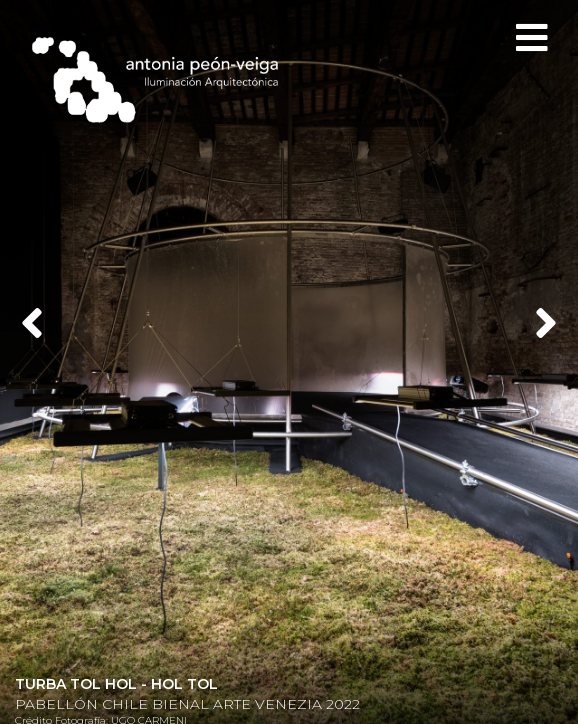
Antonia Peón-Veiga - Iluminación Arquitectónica (165, 80)
